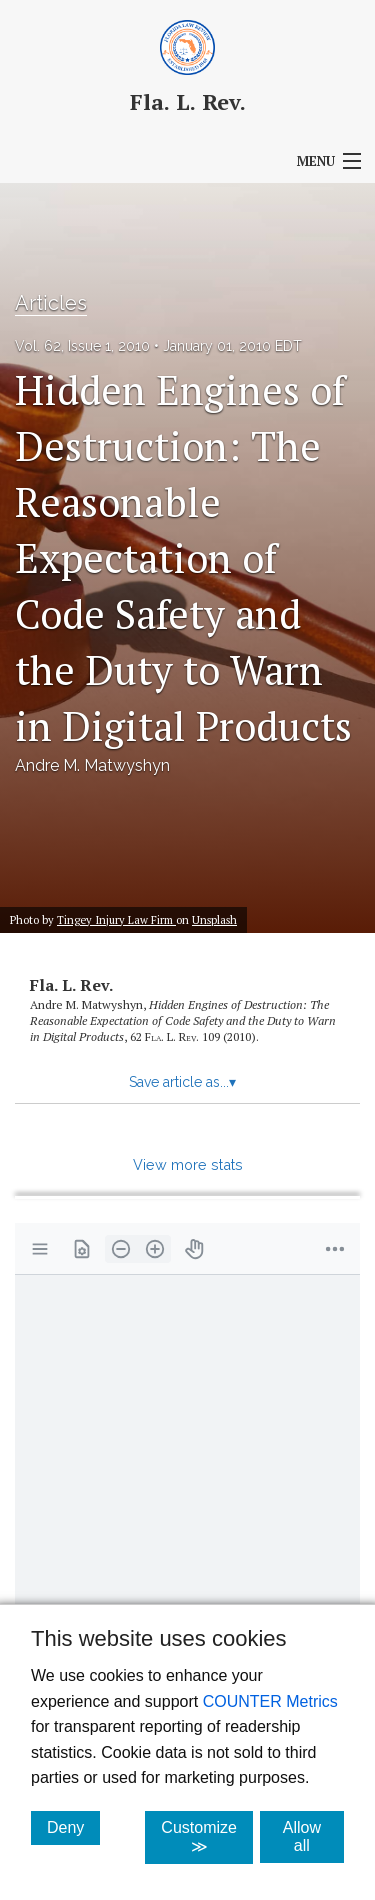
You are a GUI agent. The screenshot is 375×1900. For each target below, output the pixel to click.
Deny (73, 1827)
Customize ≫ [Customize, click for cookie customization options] (207, 1837)
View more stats (188, 1164)
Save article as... (182, 1082)
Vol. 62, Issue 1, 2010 (82, 346)
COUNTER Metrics (270, 1701)
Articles (51, 303)
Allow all (313, 1836)
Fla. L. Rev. (71, 985)
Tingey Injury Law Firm (116, 919)
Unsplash (214, 919)
